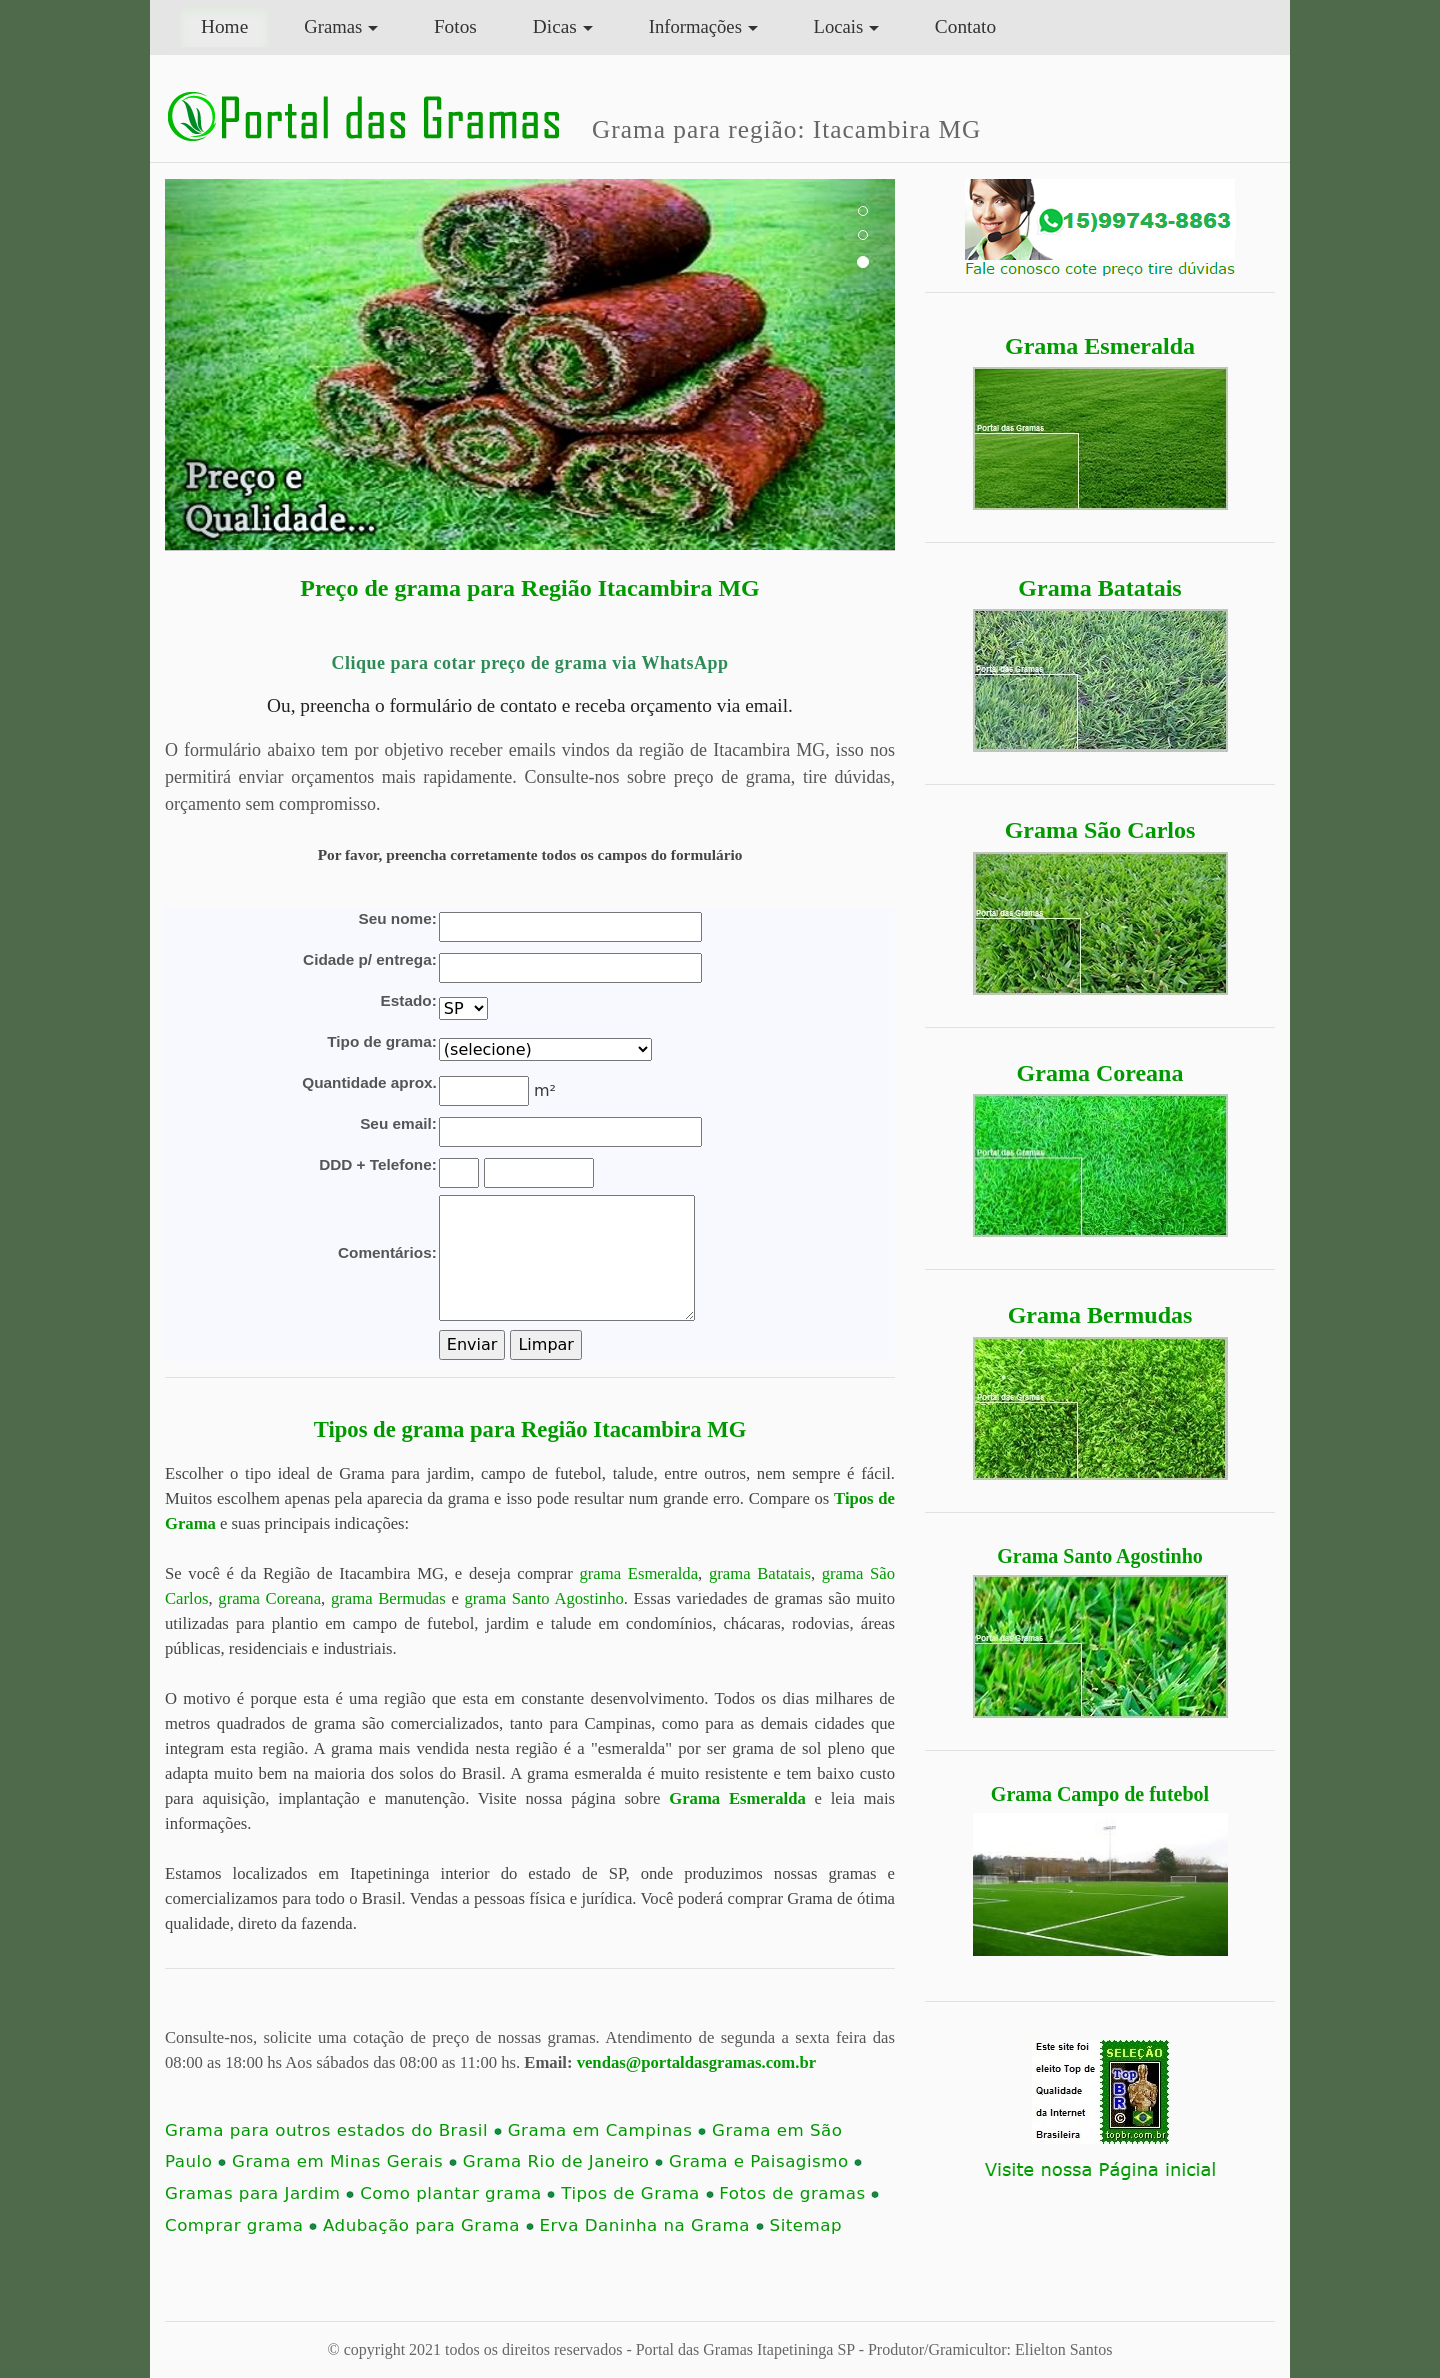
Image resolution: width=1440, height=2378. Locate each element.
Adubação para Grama (428, 2225)
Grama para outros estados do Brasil (333, 2130)
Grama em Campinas (607, 2130)
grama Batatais (760, 1573)
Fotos (455, 26)
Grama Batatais (1099, 588)
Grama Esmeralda (1100, 346)
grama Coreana (269, 1598)
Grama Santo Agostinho (1100, 1556)
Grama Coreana (1100, 1073)
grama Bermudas (388, 1598)
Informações (695, 26)
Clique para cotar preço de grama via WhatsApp (529, 663)
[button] (220, 365)
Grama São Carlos (1100, 830)
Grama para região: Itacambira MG (786, 129)
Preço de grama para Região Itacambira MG (529, 588)
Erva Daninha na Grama (651, 2225)
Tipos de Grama (637, 2193)
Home (234, 24)
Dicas (555, 26)
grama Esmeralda (638, 1573)
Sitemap (806, 2225)
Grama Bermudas (1100, 1315)
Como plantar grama (457, 2193)
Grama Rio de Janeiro (563, 2161)
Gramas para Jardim (259, 2193)
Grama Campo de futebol (1100, 1794)
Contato (965, 26)
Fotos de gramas (799, 2193)
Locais (839, 26)
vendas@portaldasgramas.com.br (696, 2062)
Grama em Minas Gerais (344, 2161)
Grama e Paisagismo (765, 2161)
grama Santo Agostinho (543, 1598)
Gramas (333, 26)
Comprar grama (241, 2225)
